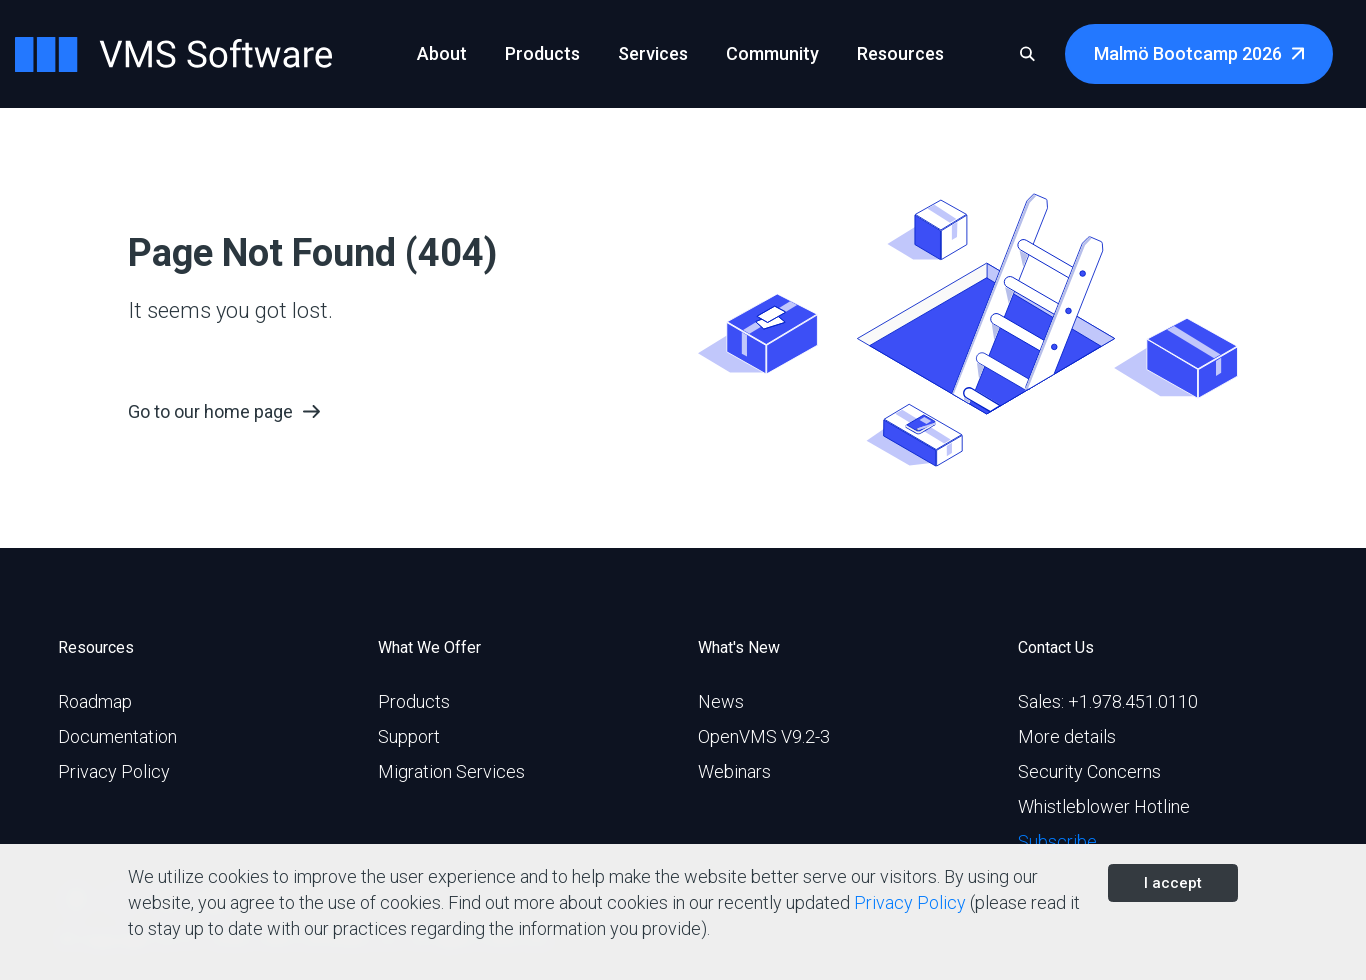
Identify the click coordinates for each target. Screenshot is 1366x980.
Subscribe (1057, 841)
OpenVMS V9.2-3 (764, 736)
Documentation (117, 736)
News (721, 701)
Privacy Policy (114, 771)
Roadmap (95, 701)
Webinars (734, 771)
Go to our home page (210, 411)
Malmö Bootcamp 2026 (1188, 53)
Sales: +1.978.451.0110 (1108, 701)
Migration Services (451, 771)
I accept (1173, 883)
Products (414, 701)
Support (409, 736)
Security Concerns (1089, 771)
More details (1067, 736)
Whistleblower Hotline (1104, 806)
